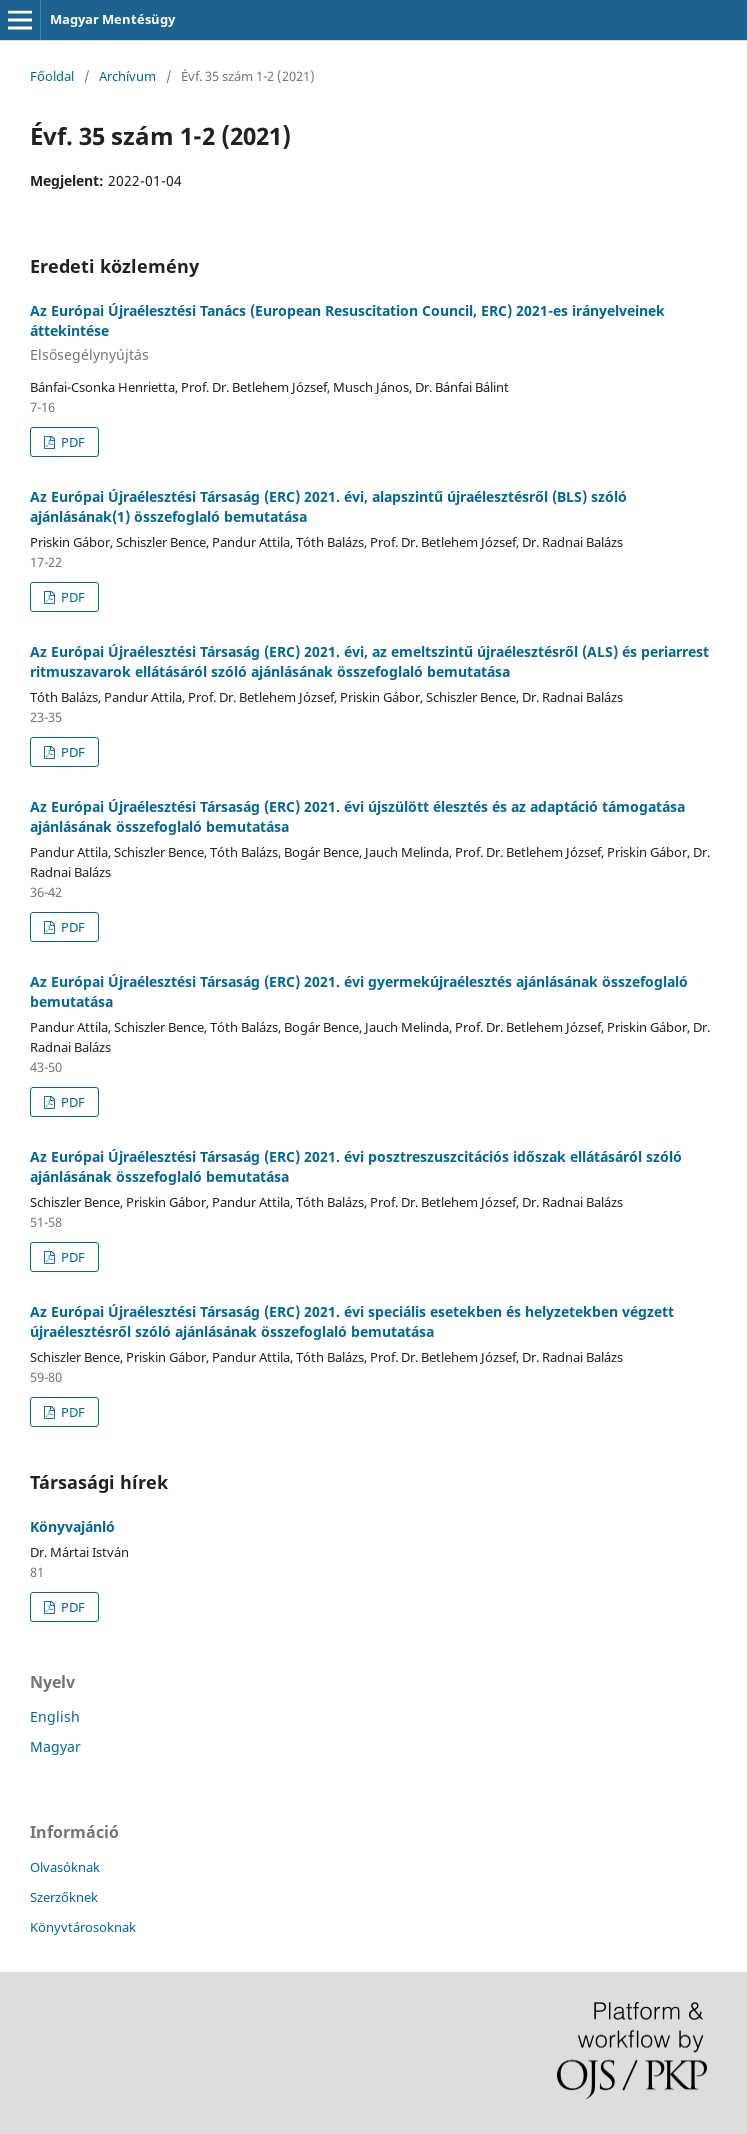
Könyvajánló (72, 1526)
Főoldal (52, 76)
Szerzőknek (64, 1897)
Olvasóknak (65, 1867)
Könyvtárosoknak (83, 1927)
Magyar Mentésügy (112, 19)
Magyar (55, 1746)
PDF (71, 442)
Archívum (127, 76)
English (55, 1716)
